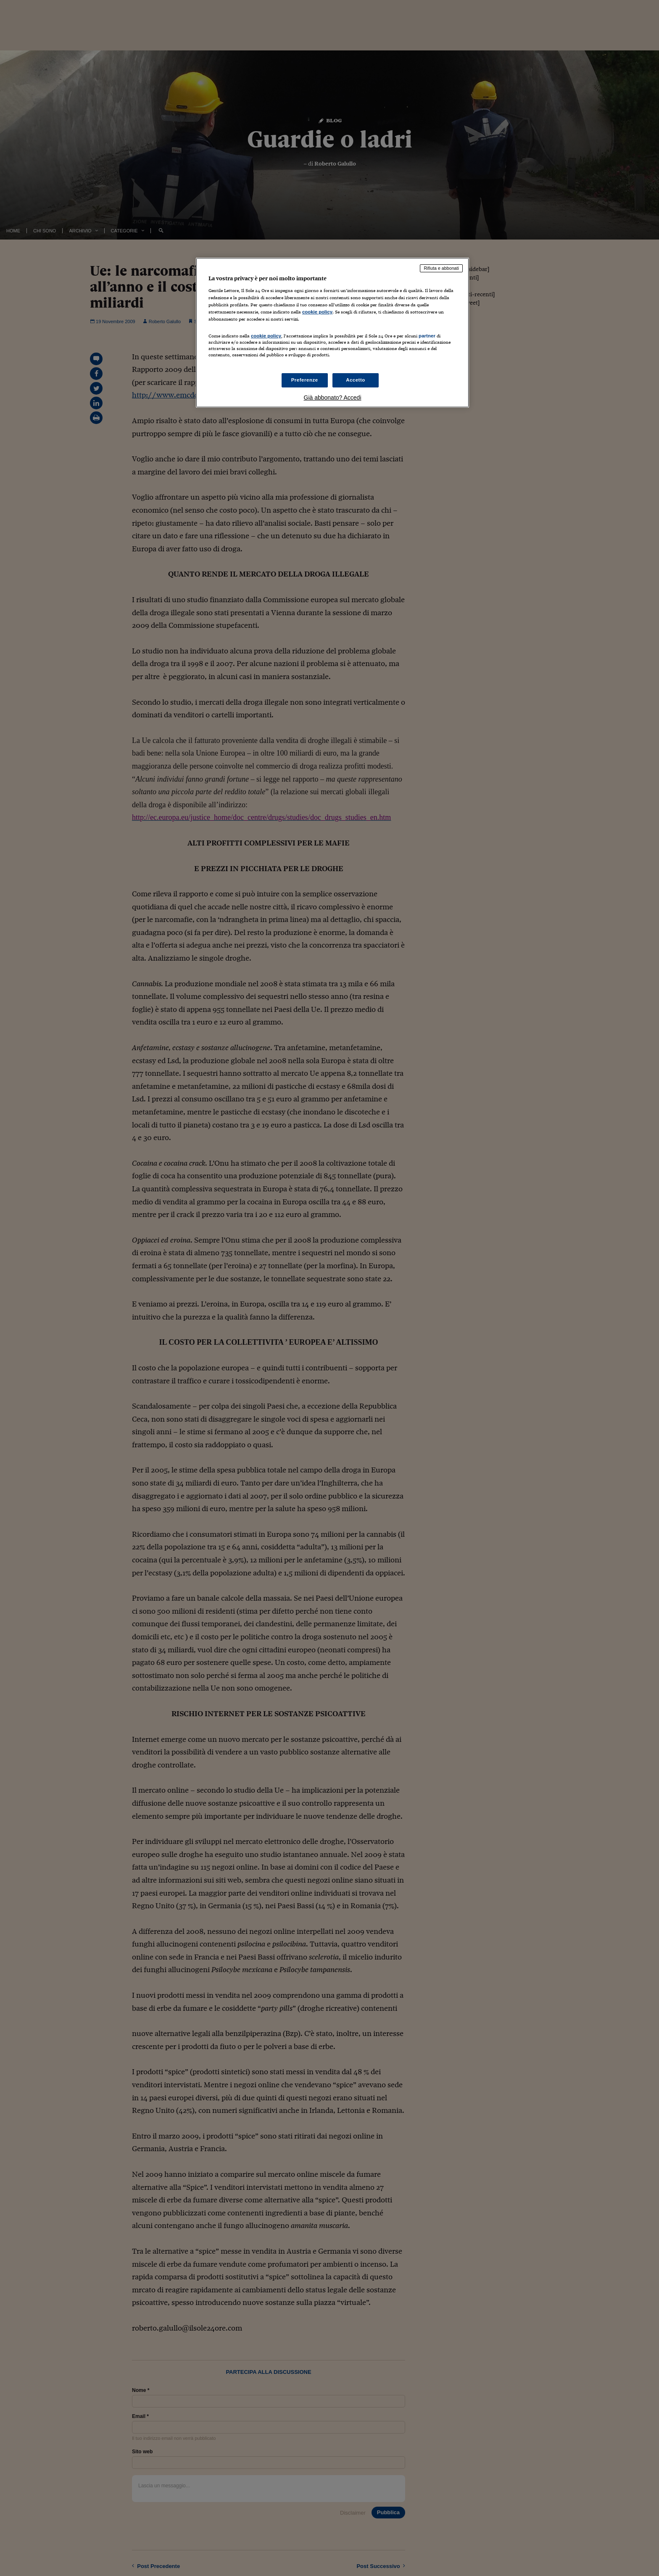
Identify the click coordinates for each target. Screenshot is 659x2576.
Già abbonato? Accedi (332, 397)
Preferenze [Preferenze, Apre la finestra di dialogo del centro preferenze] (304, 379)
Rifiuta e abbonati (441, 268)
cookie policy (317, 311)
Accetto (355, 379)
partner (427, 335)
